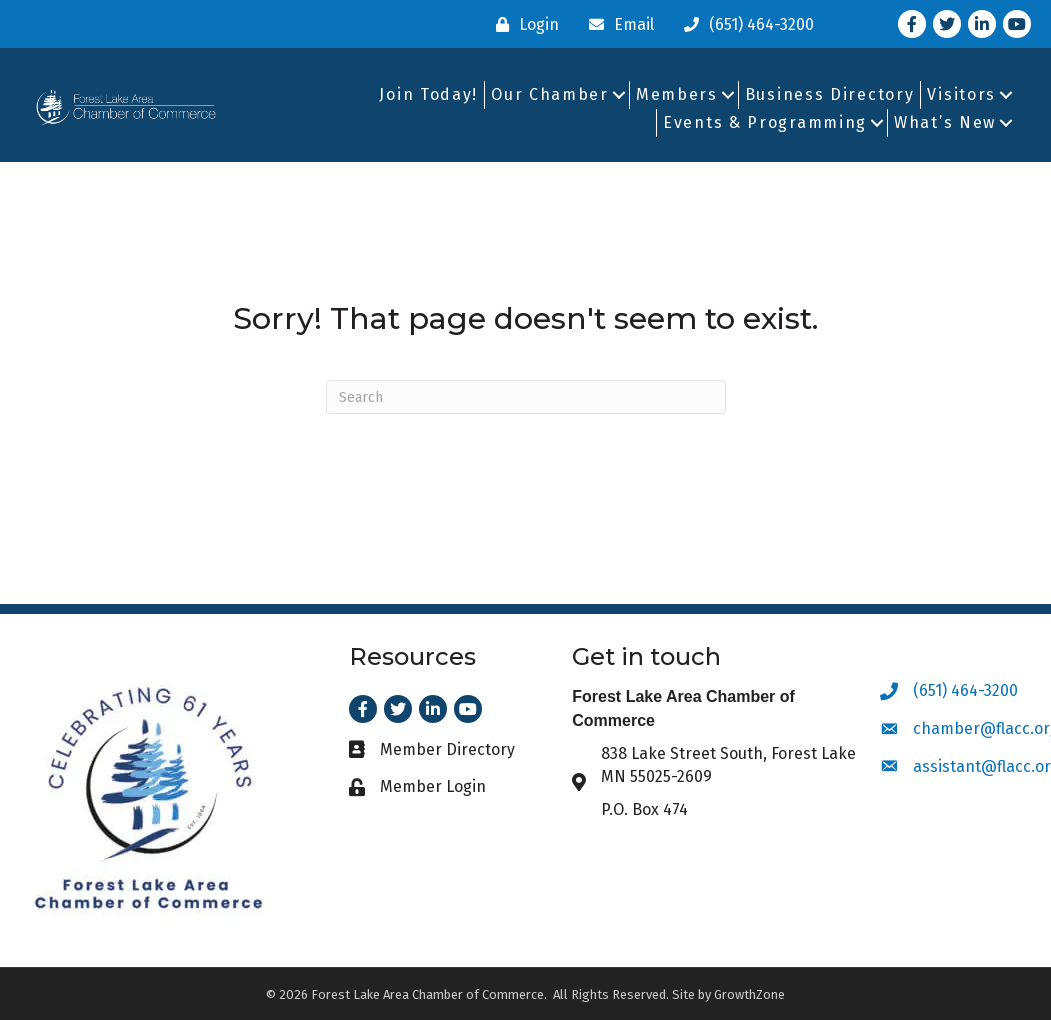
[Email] (616, 24)
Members (677, 94)
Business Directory (830, 94)
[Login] (522, 24)
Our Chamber (550, 94)
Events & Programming (765, 122)
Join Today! (428, 94)
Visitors (961, 94)
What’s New (945, 122)
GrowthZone (749, 994)
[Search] (526, 397)
